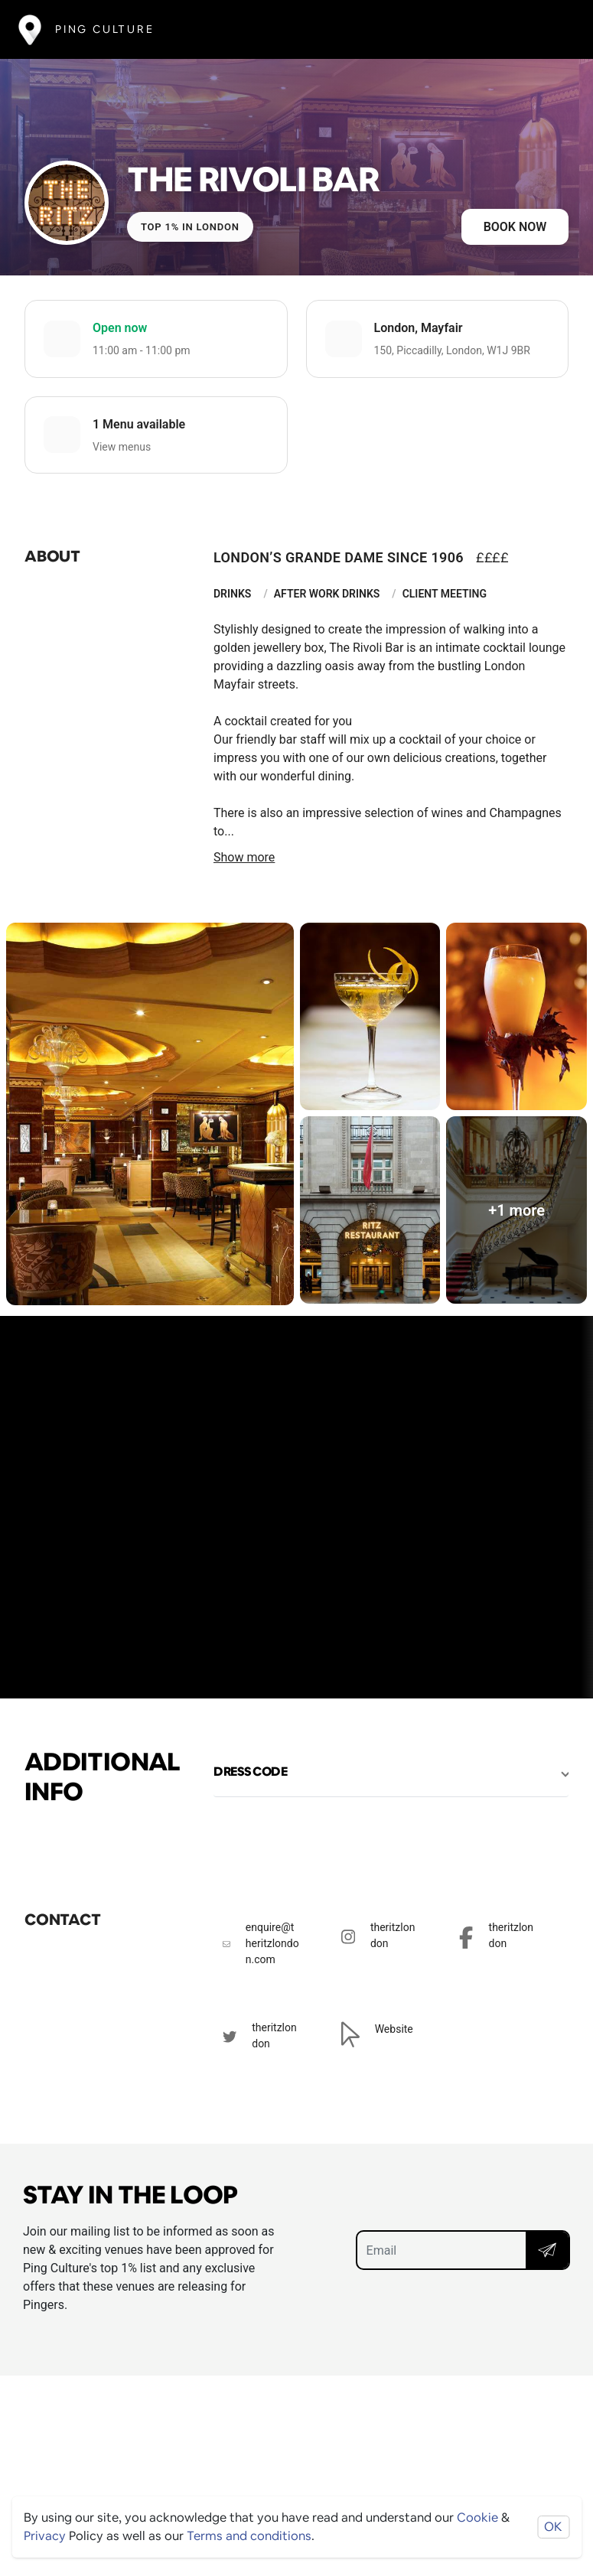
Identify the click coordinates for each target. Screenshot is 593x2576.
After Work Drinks (327, 594)
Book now (515, 227)
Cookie (477, 2517)
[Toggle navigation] (552, 29)
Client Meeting (444, 594)
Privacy (45, 2536)
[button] (391, 1772)
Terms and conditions (249, 2536)
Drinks (232, 594)
